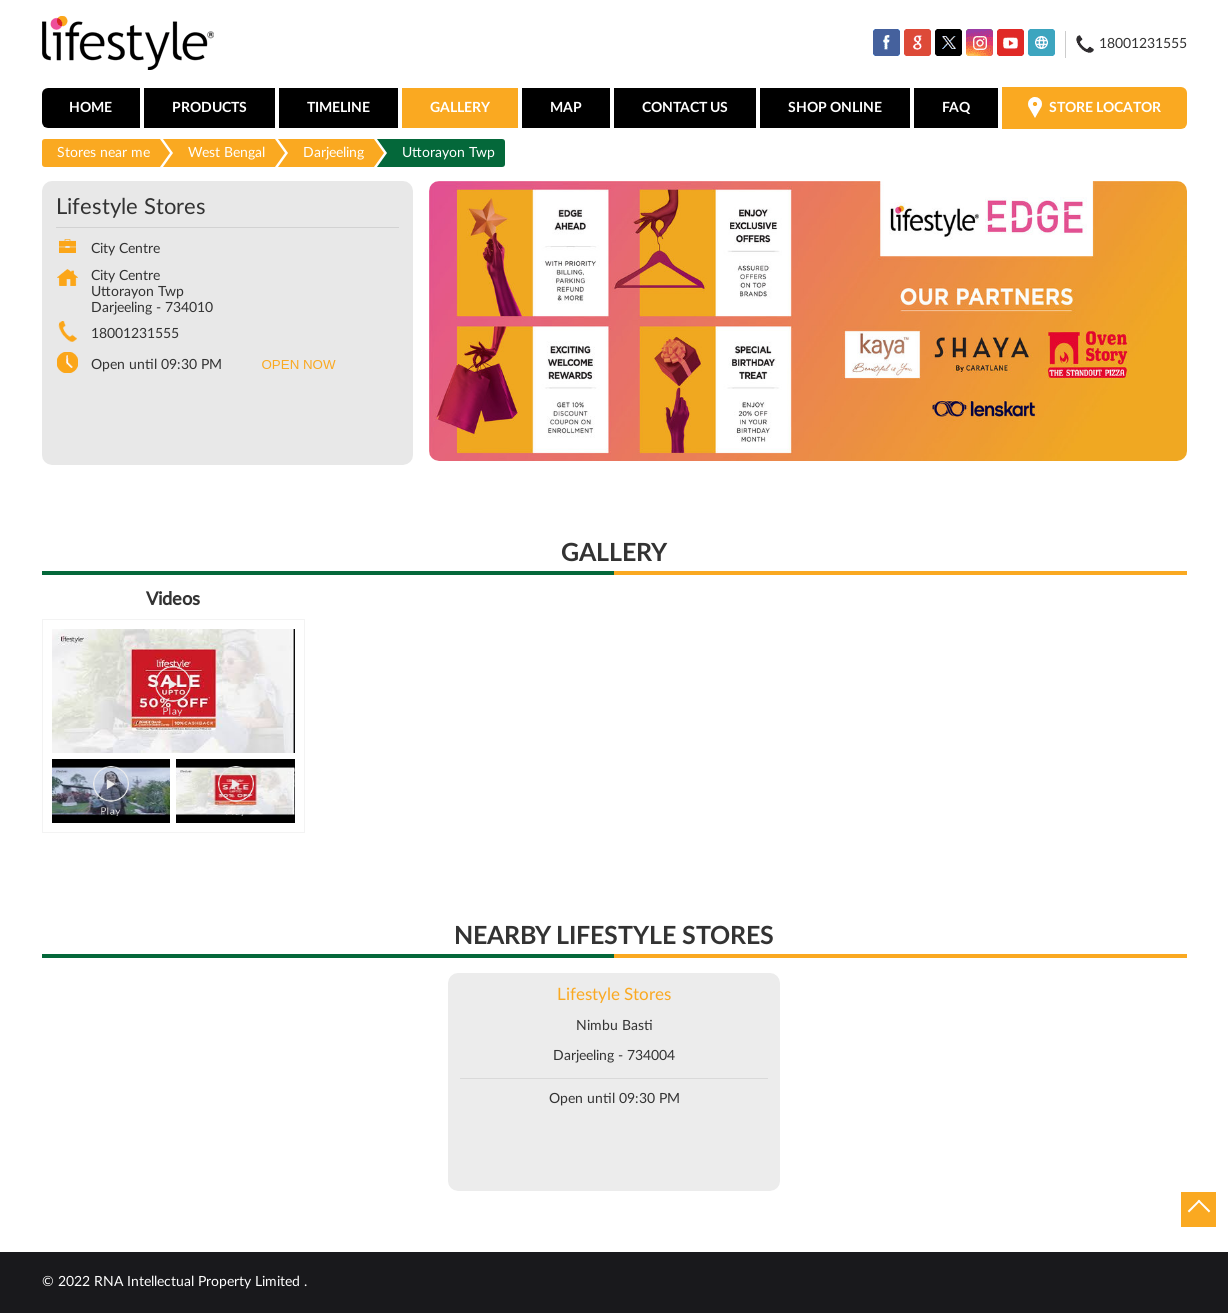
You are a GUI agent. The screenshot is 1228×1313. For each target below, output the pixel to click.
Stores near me (103, 153)
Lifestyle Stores (614, 994)
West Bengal (226, 153)
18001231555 (135, 334)
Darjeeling (333, 153)
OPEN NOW (299, 364)
